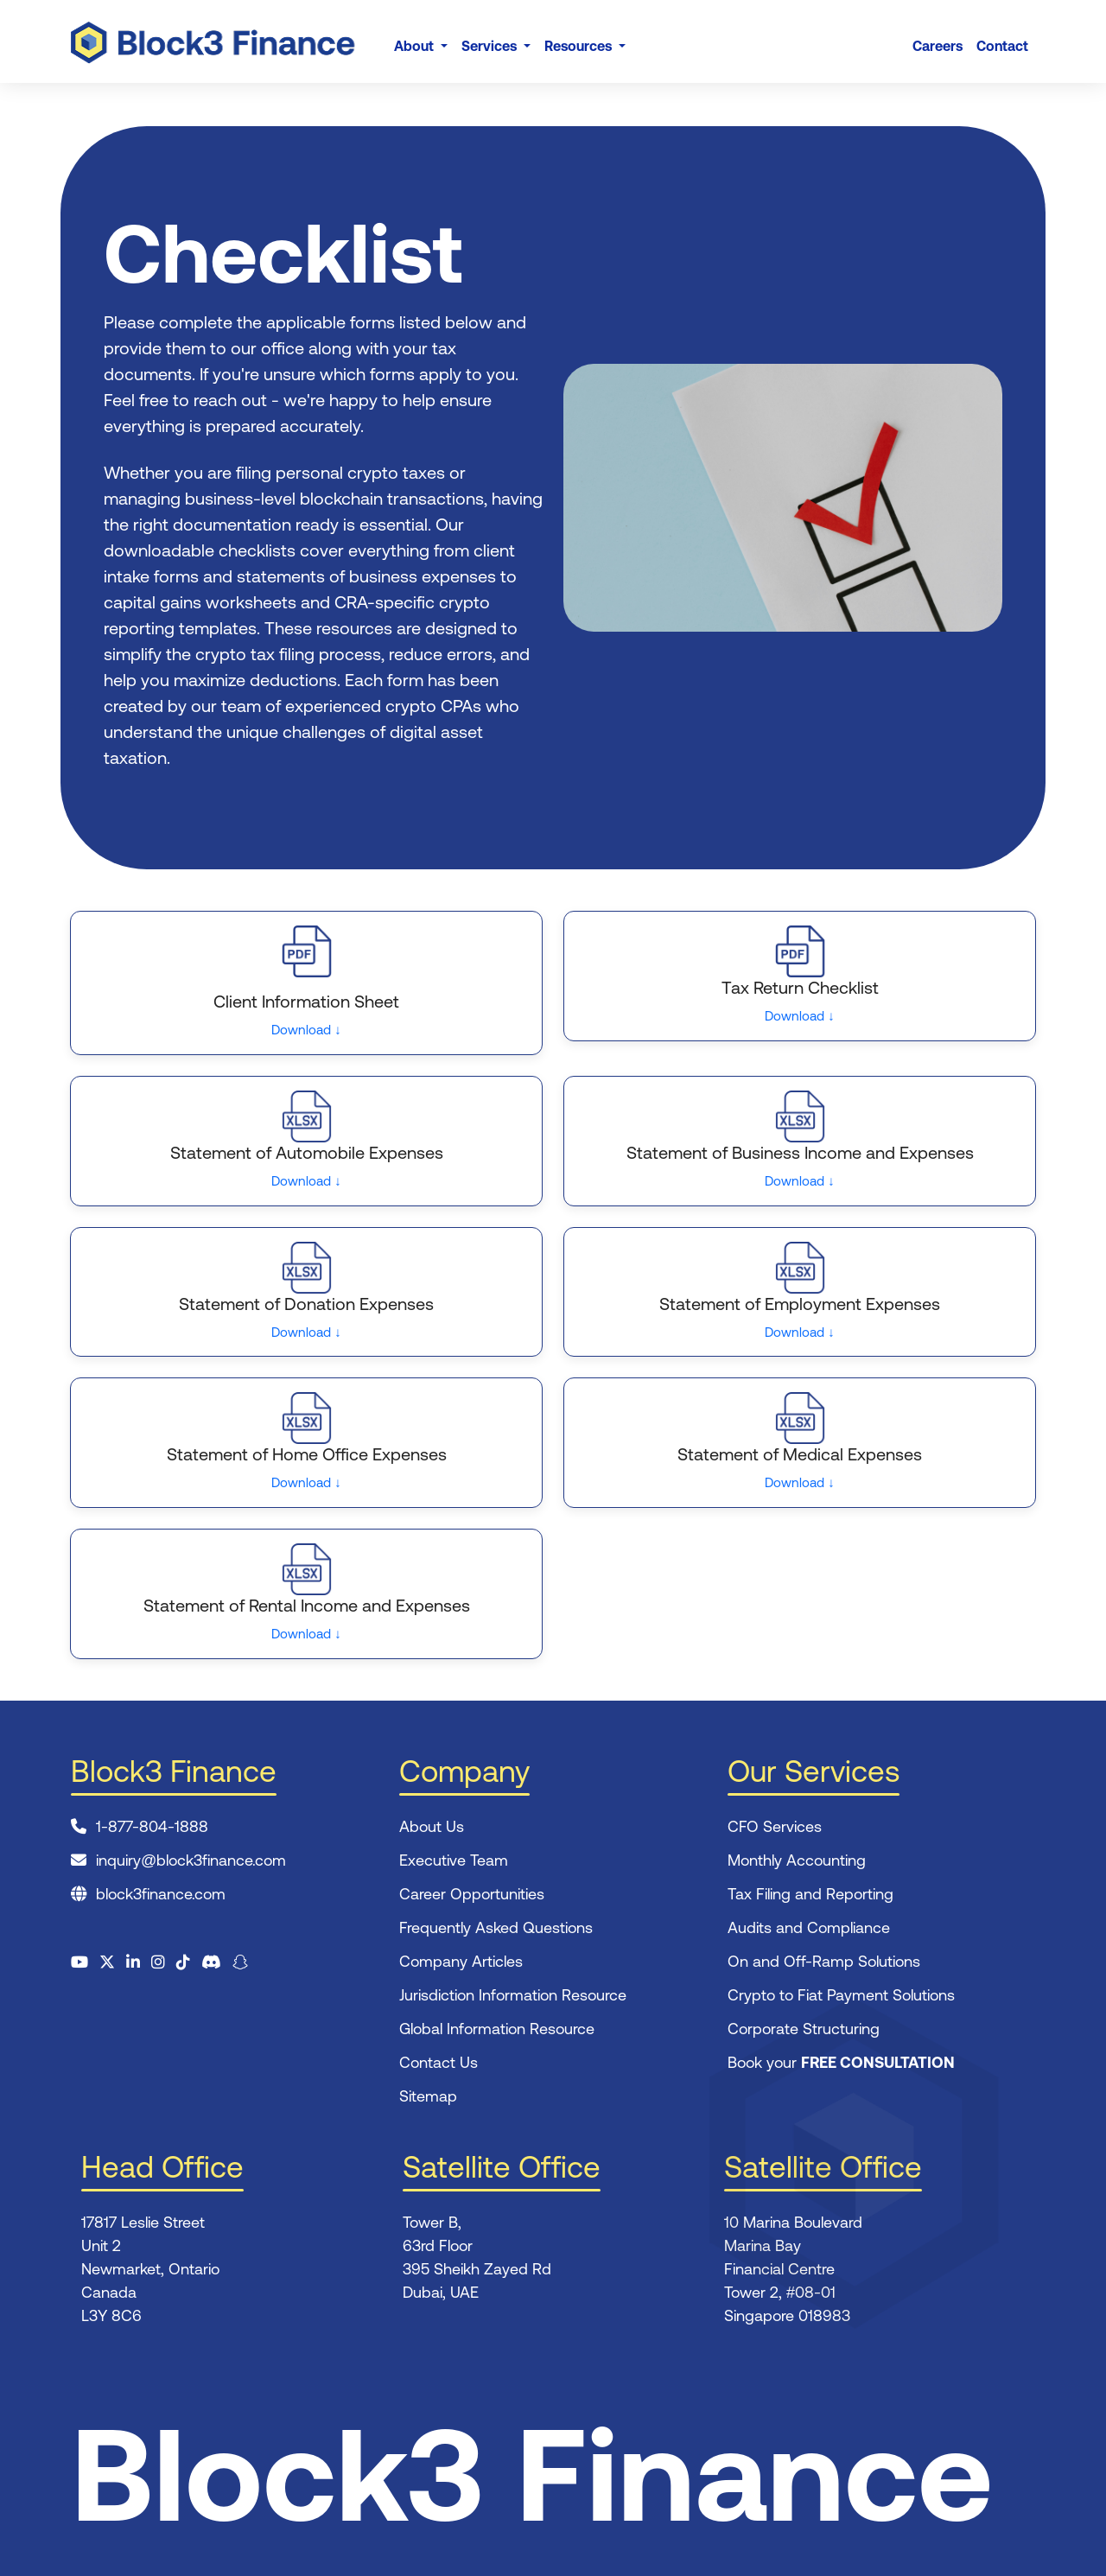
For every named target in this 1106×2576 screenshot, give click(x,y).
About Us (431, 1826)
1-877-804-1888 (152, 1826)
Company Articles (461, 1961)
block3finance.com (161, 1894)
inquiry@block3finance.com (191, 1860)
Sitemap (428, 2096)
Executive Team (453, 1860)
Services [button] (490, 46)
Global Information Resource (496, 2028)
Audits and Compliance (809, 1927)
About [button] (415, 46)
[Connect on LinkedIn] (133, 1962)
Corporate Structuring (804, 2028)
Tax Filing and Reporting (810, 1894)
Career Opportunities (471, 1894)
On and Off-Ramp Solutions (824, 1961)
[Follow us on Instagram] (158, 1962)
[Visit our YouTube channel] (79, 1962)
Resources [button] (579, 46)
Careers (937, 46)
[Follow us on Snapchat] (240, 1962)
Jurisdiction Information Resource (512, 1995)
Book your (841, 2062)
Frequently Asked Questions (496, 1927)
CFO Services (775, 1826)
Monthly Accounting (797, 1860)
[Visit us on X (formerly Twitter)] (107, 1962)
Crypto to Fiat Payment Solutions (841, 1995)
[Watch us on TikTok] (183, 1962)
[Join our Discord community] (211, 1962)
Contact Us (438, 2062)
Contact (1002, 46)
